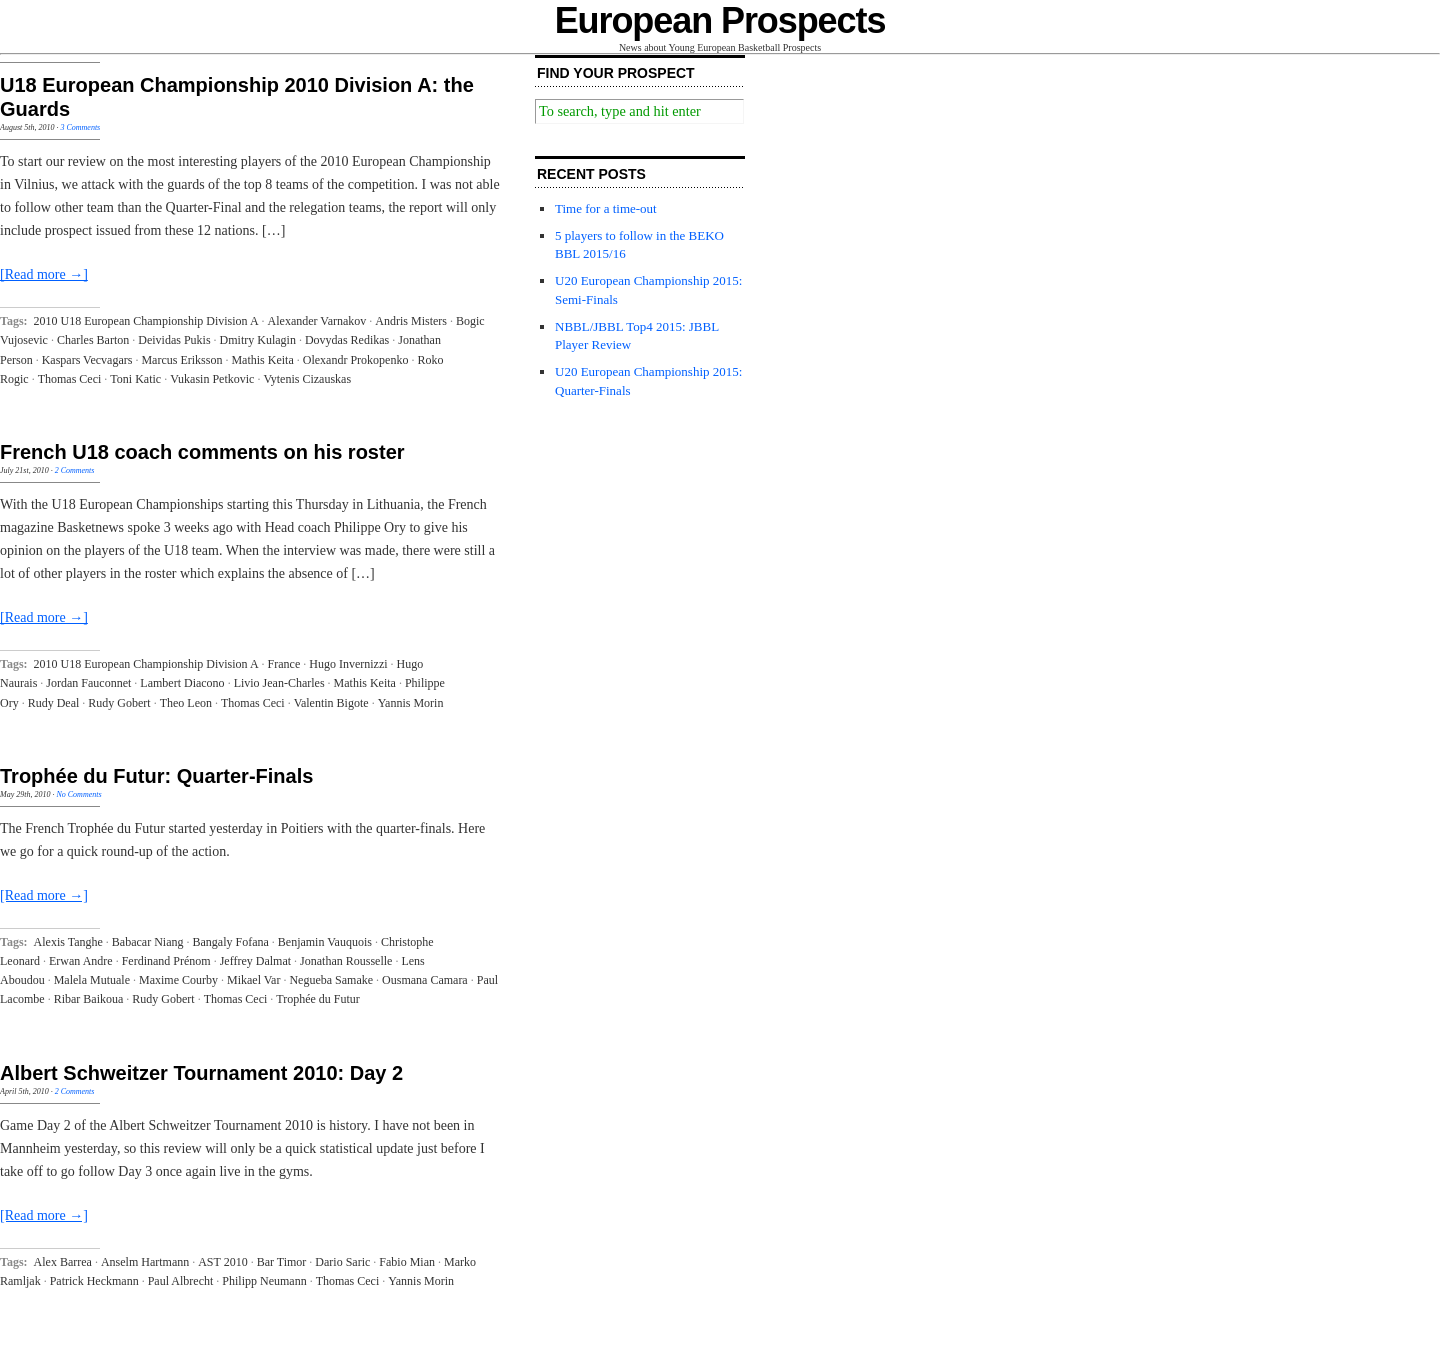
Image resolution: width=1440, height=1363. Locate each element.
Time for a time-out (606, 208)
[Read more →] (44, 274)
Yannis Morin (411, 703)
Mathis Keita (262, 360)
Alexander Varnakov (317, 321)
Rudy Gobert (119, 703)
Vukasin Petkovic (212, 379)
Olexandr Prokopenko (356, 360)
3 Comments (80, 127)
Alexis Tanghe (68, 942)
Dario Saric (342, 1262)
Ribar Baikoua (89, 999)
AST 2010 (222, 1262)
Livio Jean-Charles (279, 683)
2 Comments (75, 470)
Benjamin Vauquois (325, 942)
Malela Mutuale (92, 980)
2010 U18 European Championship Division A (146, 321)
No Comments (78, 794)
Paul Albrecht (181, 1281)
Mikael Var (253, 980)
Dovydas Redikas (347, 340)
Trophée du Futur (318, 999)
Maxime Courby (178, 980)
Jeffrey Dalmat (255, 961)
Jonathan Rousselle (346, 961)
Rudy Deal (54, 703)
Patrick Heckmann (94, 1281)
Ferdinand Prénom (166, 961)
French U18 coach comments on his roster (202, 452)
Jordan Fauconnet (88, 683)
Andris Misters (411, 321)
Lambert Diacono (182, 683)
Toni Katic (135, 379)
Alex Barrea (63, 1262)
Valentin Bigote (331, 703)
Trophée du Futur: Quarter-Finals (156, 776)
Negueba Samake (331, 980)
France (284, 664)
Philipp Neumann (264, 1281)
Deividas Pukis (174, 340)
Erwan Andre (81, 961)
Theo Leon (186, 703)
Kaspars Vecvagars (87, 360)
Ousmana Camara (425, 980)
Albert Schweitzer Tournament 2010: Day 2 (201, 1073)
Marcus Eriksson (181, 360)
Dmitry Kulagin (258, 340)
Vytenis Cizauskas (307, 379)
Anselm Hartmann (145, 1262)
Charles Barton (93, 340)
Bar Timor (282, 1262)
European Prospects (720, 20)
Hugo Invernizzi (348, 664)
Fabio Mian (407, 1262)
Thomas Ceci (70, 379)
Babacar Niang (148, 942)
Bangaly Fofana (230, 942)
